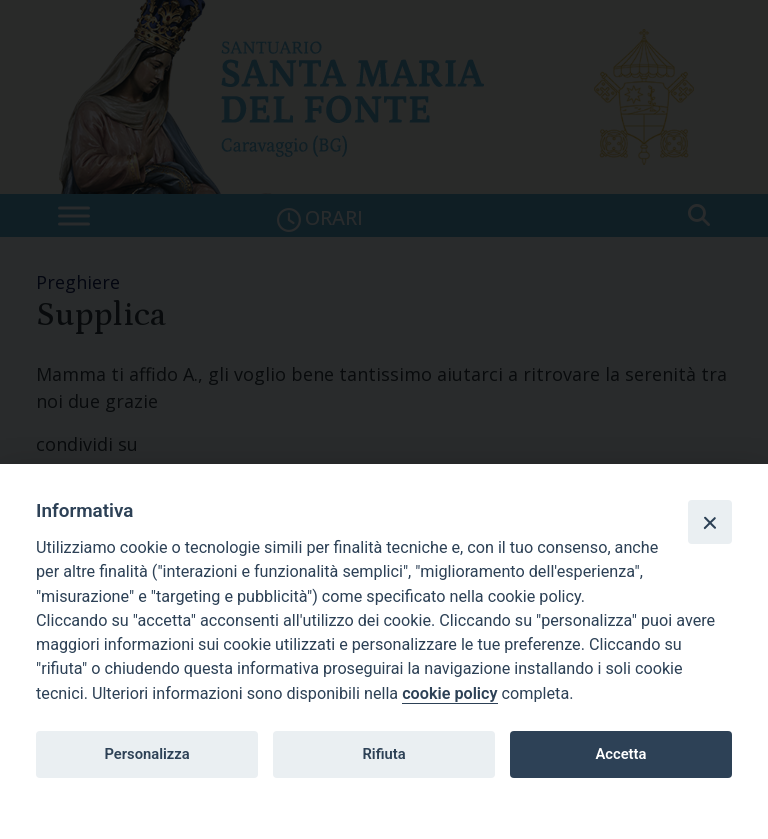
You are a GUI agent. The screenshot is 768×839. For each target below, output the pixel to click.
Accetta (620, 754)
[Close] (710, 522)
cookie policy (449, 693)
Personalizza (146, 754)
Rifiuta (383, 754)
